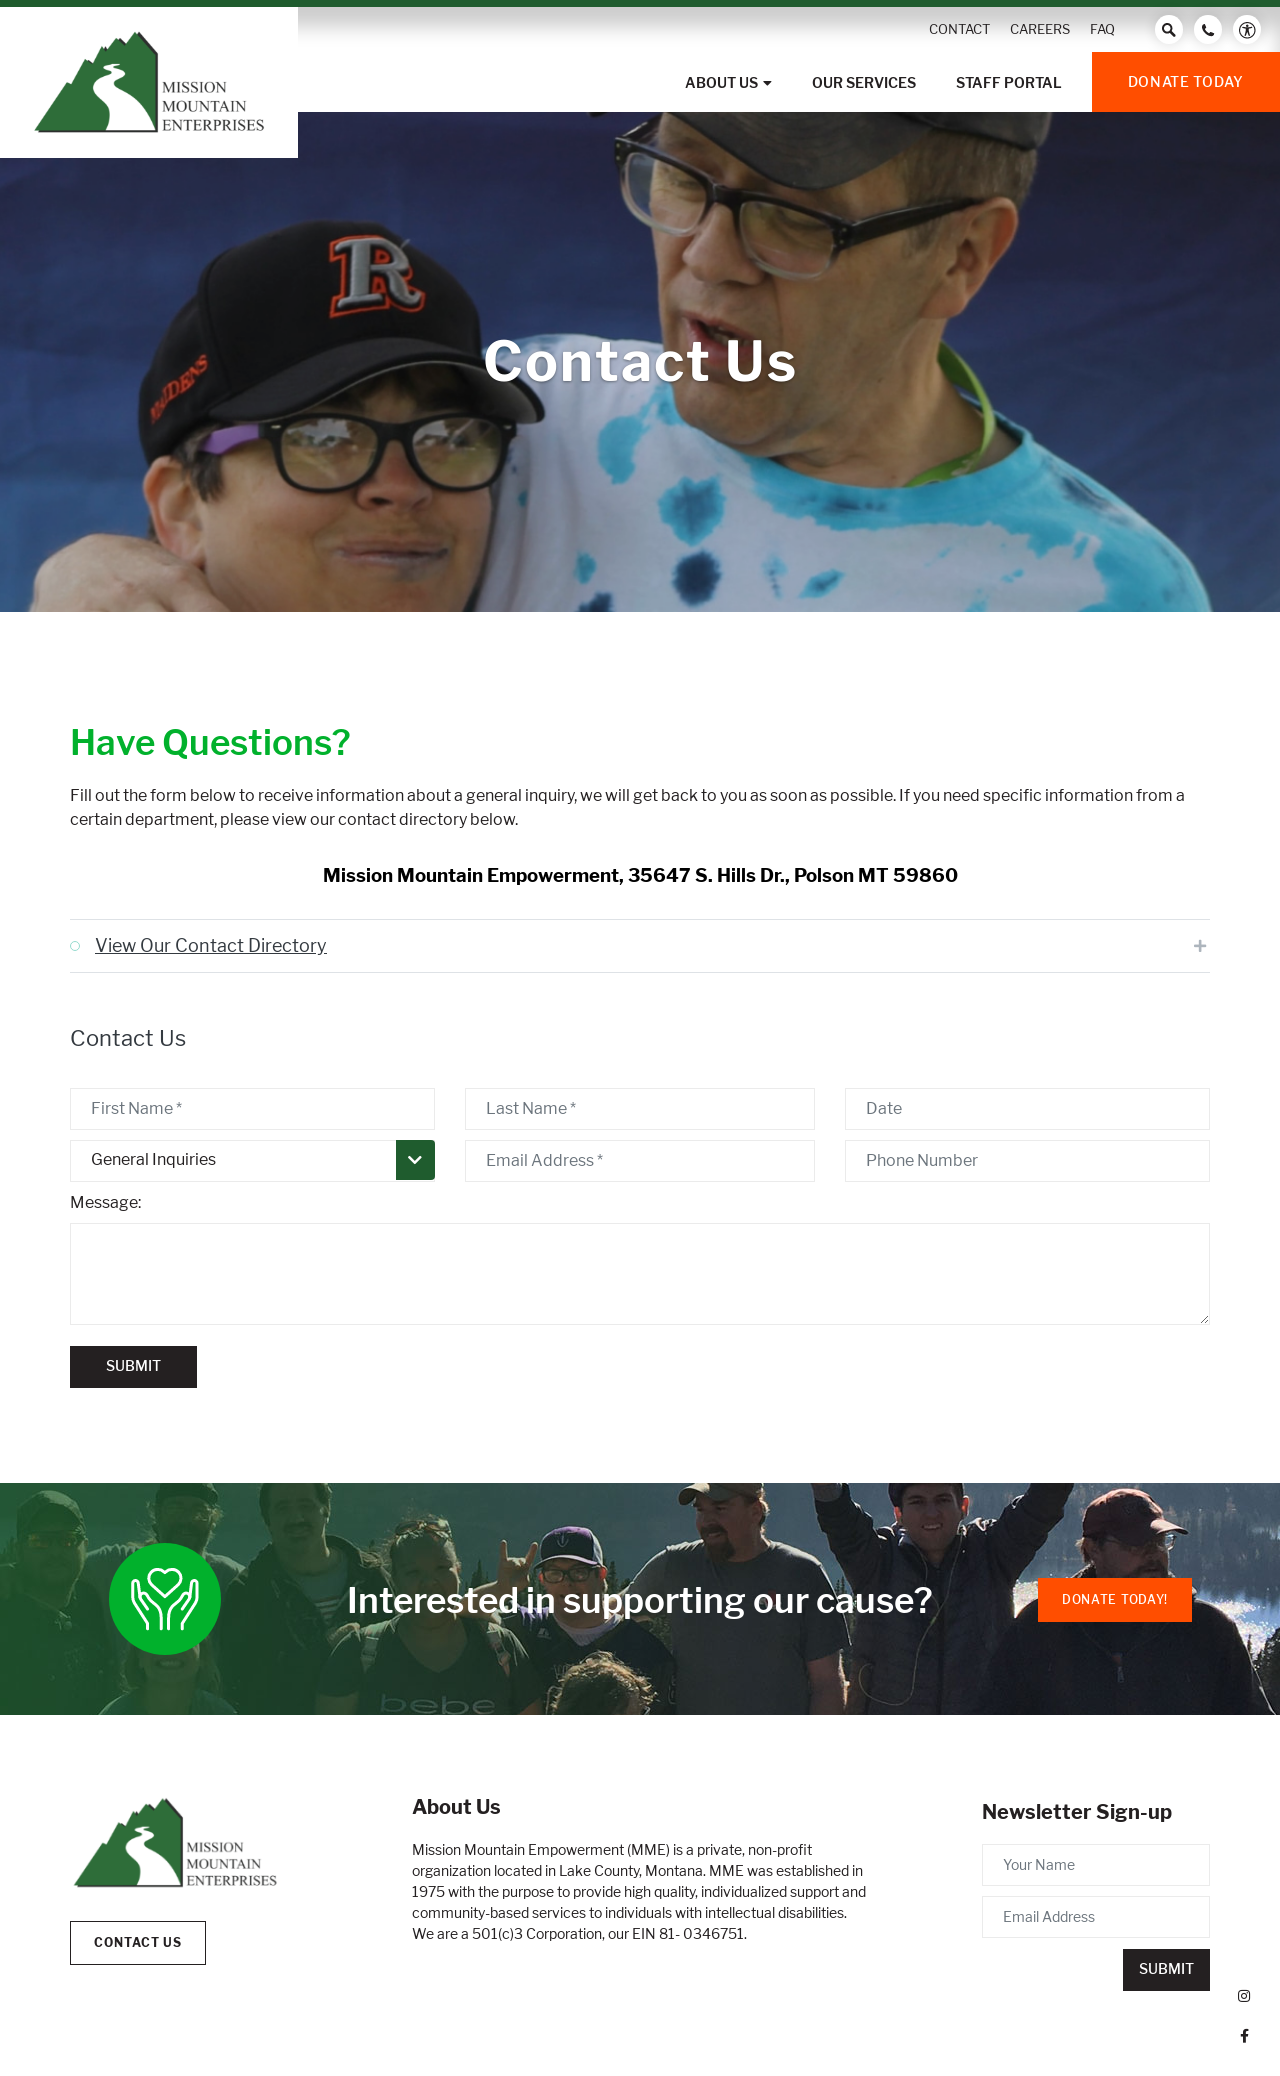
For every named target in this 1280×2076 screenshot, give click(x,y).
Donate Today (1186, 81)
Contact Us (138, 1942)
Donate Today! (1115, 1599)
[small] (1244, 1996)
